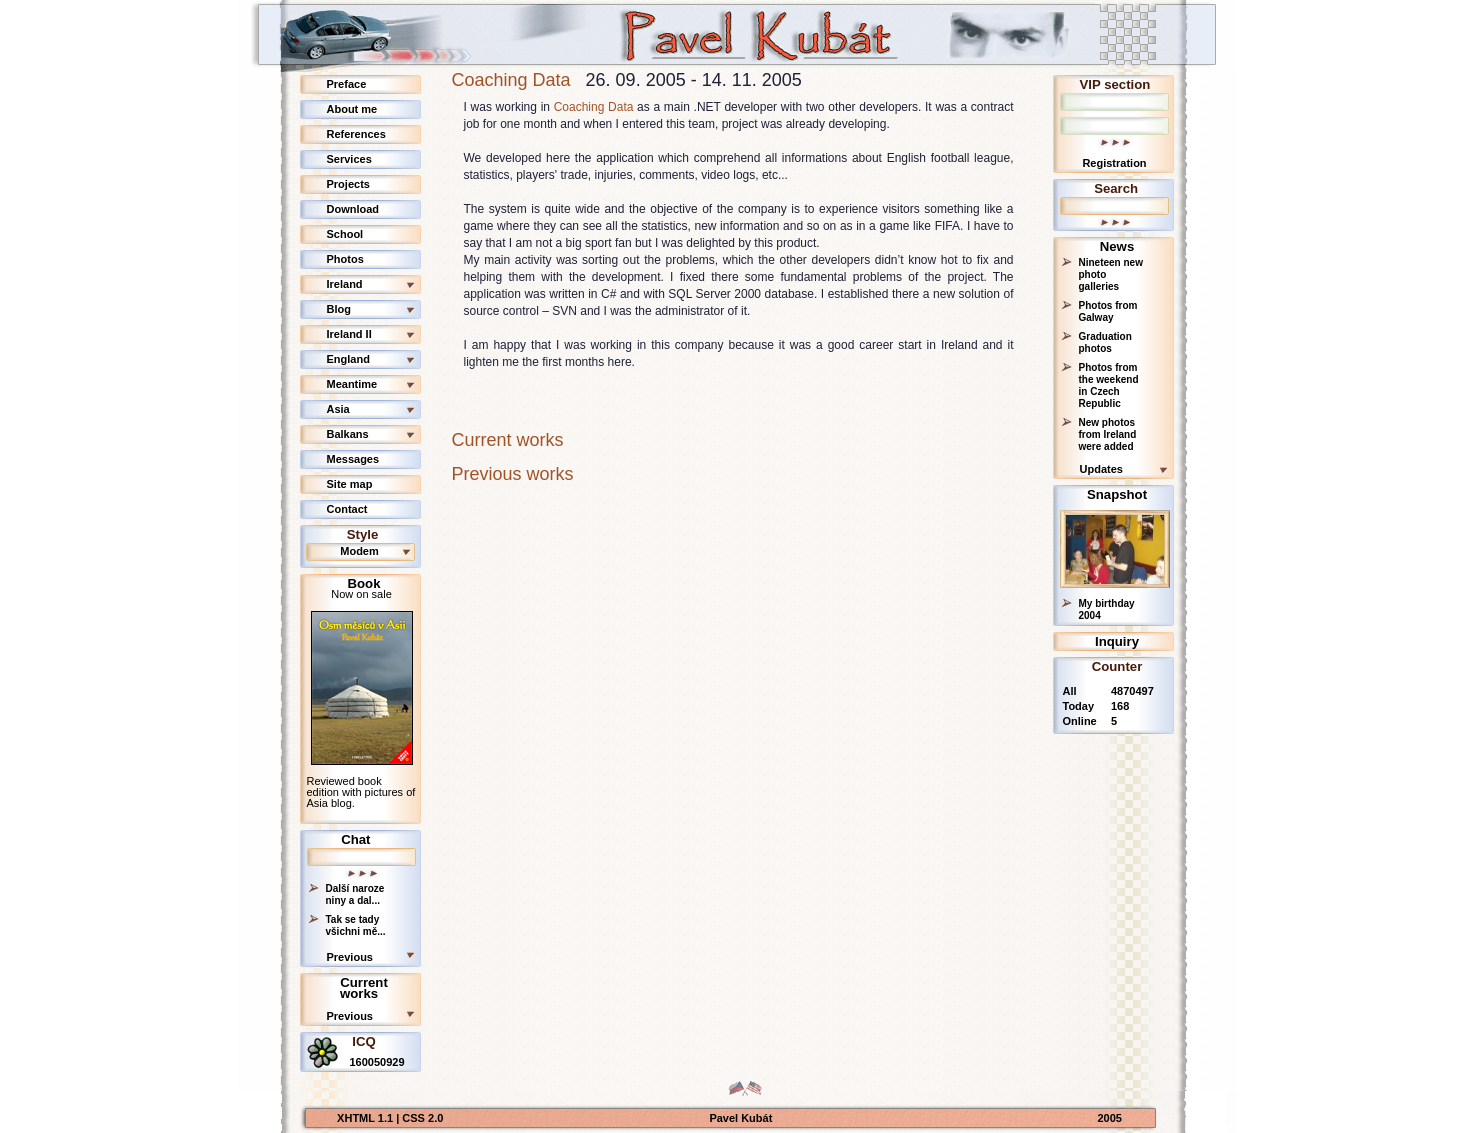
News (1117, 246)
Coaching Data (511, 80)
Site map (350, 484)
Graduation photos (1105, 342)
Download (353, 209)
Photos (345, 259)
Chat (355, 839)
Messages (353, 459)
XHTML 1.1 (366, 1118)
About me (352, 109)
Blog (339, 309)
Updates (1101, 469)
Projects (348, 184)
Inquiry (1117, 641)
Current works (364, 988)
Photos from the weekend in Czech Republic (1109, 385)
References (356, 134)
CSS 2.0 (422, 1118)
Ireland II (349, 334)
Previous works (513, 474)
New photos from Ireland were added (1108, 434)
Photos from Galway (1108, 311)
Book (364, 583)
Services (349, 159)
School (345, 234)
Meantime (352, 384)
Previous (350, 957)
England (348, 359)
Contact (347, 509)
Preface (347, 84)
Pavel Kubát (740, 1118)
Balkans (348, 434)
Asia (338, 409)
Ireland (345, 284)
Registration (1114, 163)
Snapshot (1117, 494)
